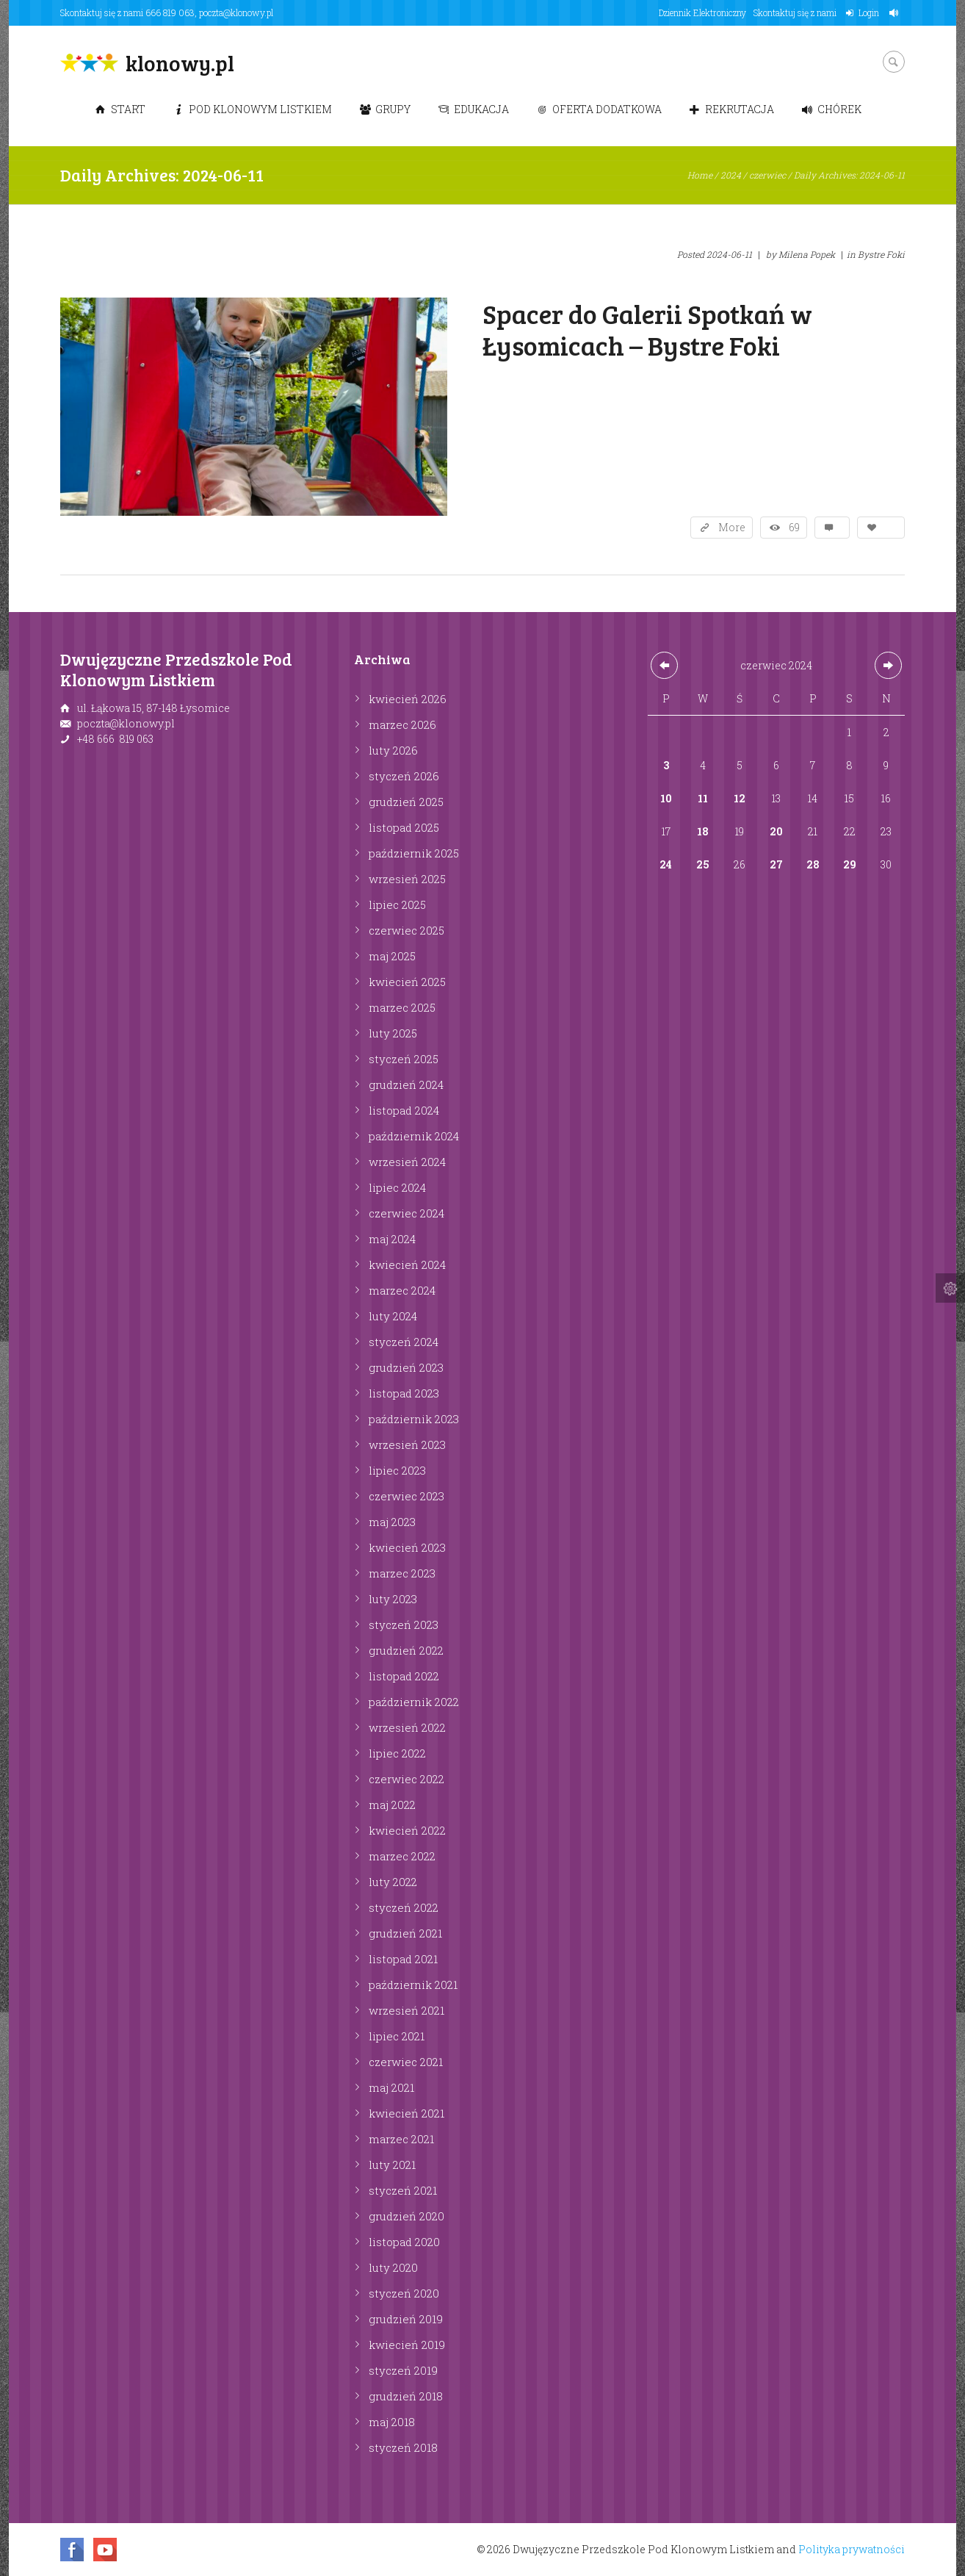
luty (393, 750)
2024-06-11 (729, 254)
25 (702, 864)
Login (869, 12)
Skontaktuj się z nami (794, 12)
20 (776, 831)
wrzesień (407, 878)
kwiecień (408, 698)
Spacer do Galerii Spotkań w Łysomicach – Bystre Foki (647, 329)
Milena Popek (806, 254)
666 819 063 (170, 12)
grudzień (406, 801)
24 (665, 864)
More (731, 527)
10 (666, 798)
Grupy (385, 109)
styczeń (404, 776)
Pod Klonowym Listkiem (252, 109)
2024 (730, 175)
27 (776, 864)
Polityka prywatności (851, 2549)
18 (703, 831)
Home (699, 175)
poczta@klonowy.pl (236, 12)
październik (414, 853)
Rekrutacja (732, 109)
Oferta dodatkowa (599, 109)
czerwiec (767, 175)
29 (849, 864)
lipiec (397, 904)
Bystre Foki (881, 254)
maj (392, 956)
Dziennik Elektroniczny (702, 12)
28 (813, 864)
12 (739, 798)
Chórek (831, 109)
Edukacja (473, 109)
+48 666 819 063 (115, 739)
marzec (402, 724)
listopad (404, 827)
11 (703, 798)
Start (120, 109)
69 (794, 527)
